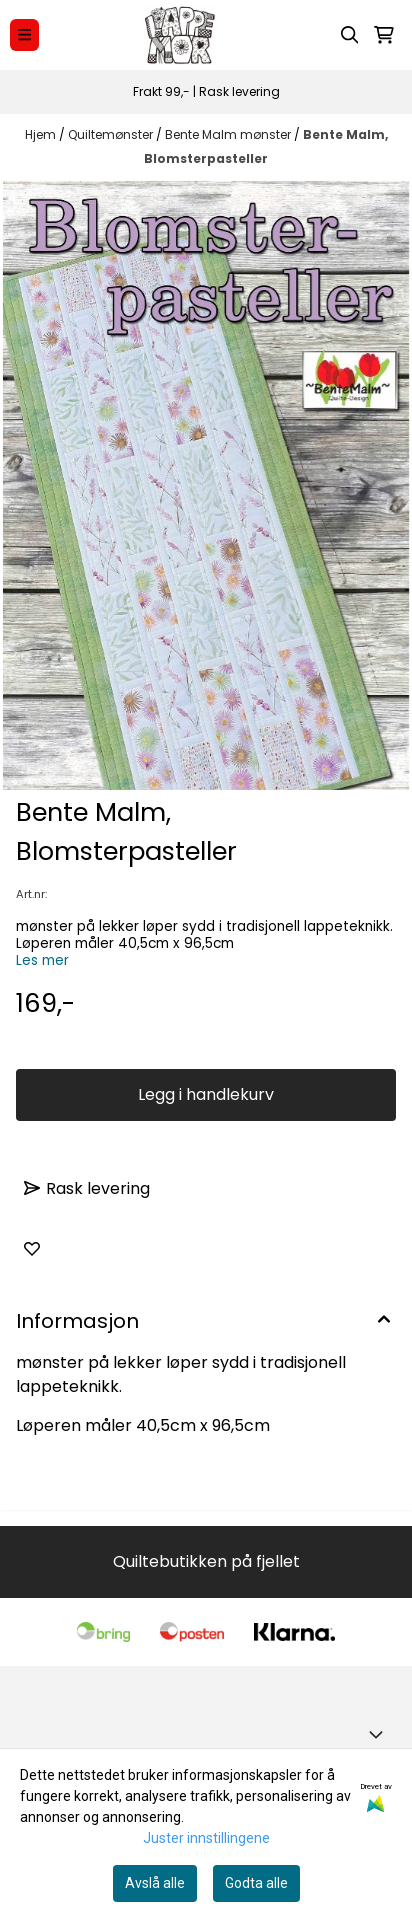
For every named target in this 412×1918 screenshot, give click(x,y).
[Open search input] (350, 35)
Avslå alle (155, 1883)
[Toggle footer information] (380, 1734)
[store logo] (179, 35)
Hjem (42, 134)
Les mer (42, 960)
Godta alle (256, 1883)
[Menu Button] (24, 34)
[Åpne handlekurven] (384, 35)
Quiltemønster (112, 134)
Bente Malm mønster (229, 134)
